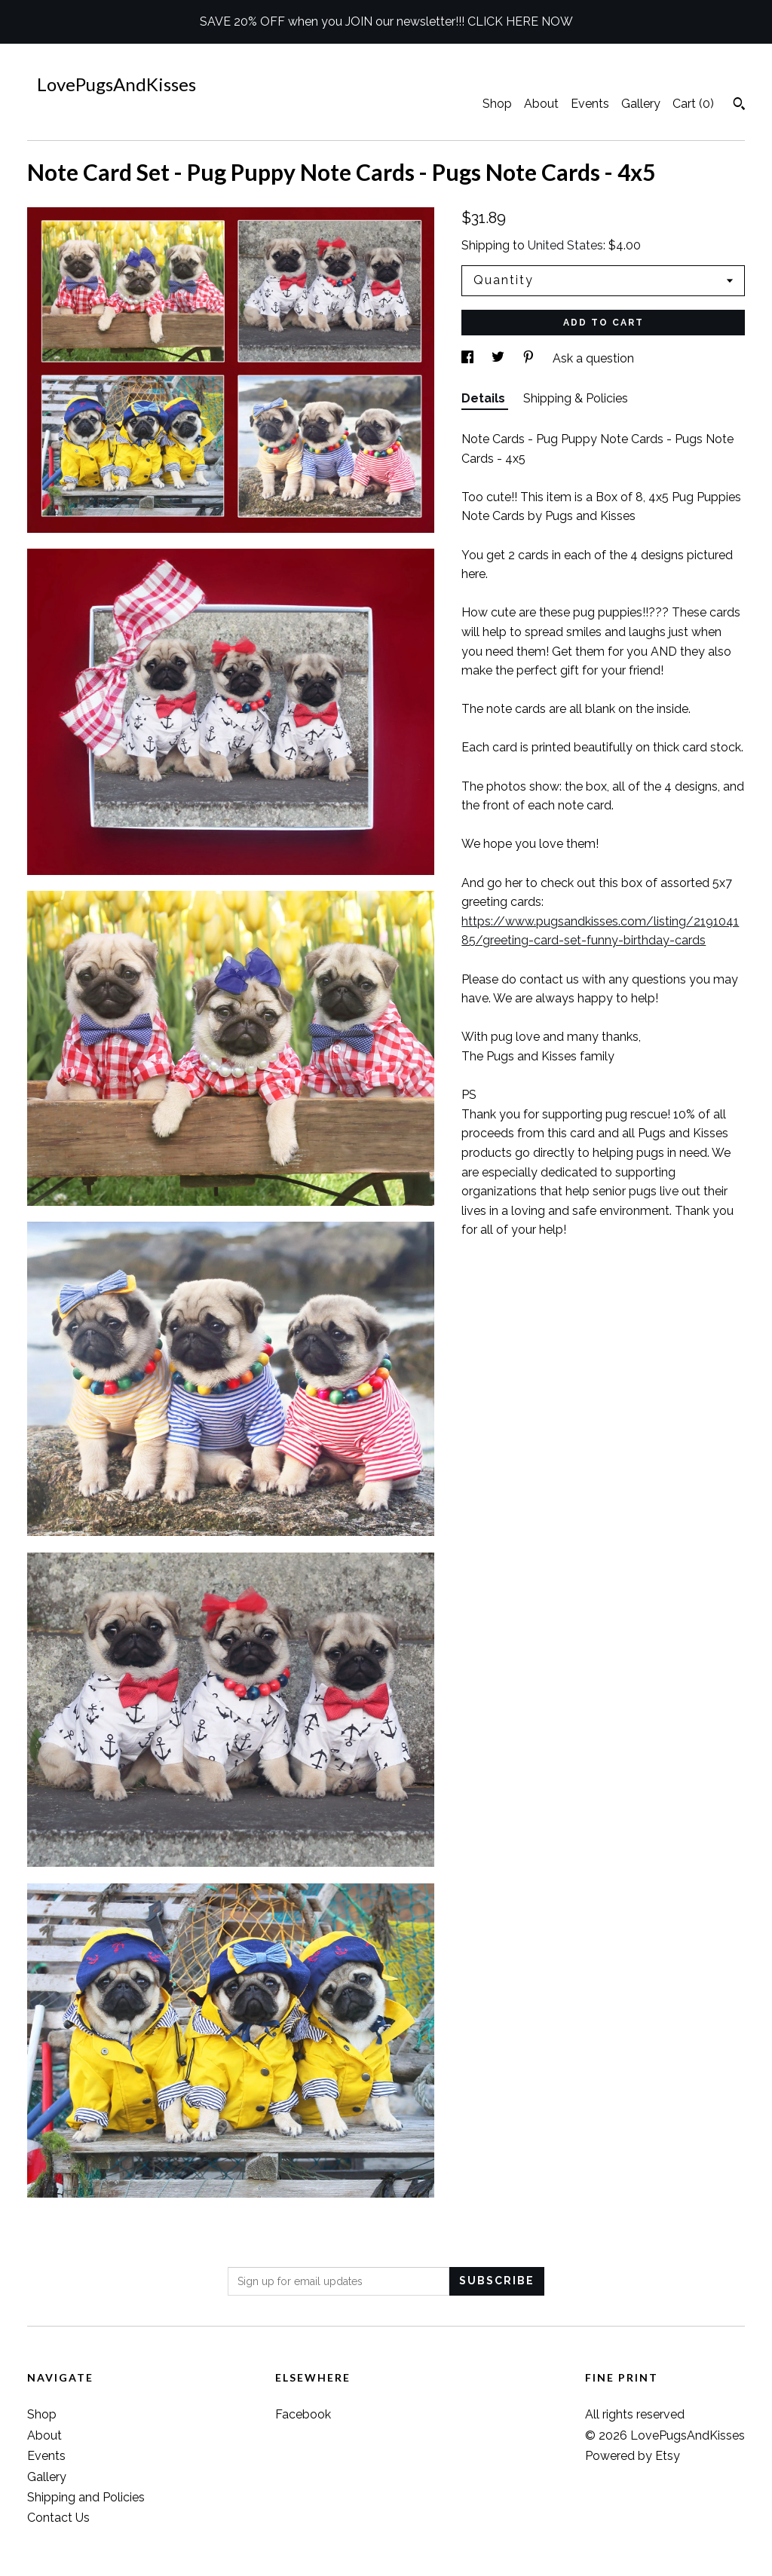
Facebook (303, 2414)
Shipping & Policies (575, 398)
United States (565, 245)
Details (484, 398)
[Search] (739, 105)
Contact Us (58, 2517)
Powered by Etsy (632, 2456)
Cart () (693, 103)
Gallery (640, 103)
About (541, 103)
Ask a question (593, 358)
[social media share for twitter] (499, 358)
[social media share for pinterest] (530, 358)
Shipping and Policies (86, 2497)
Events (590, 103)
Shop (497, 103)
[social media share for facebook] (468, 358)
